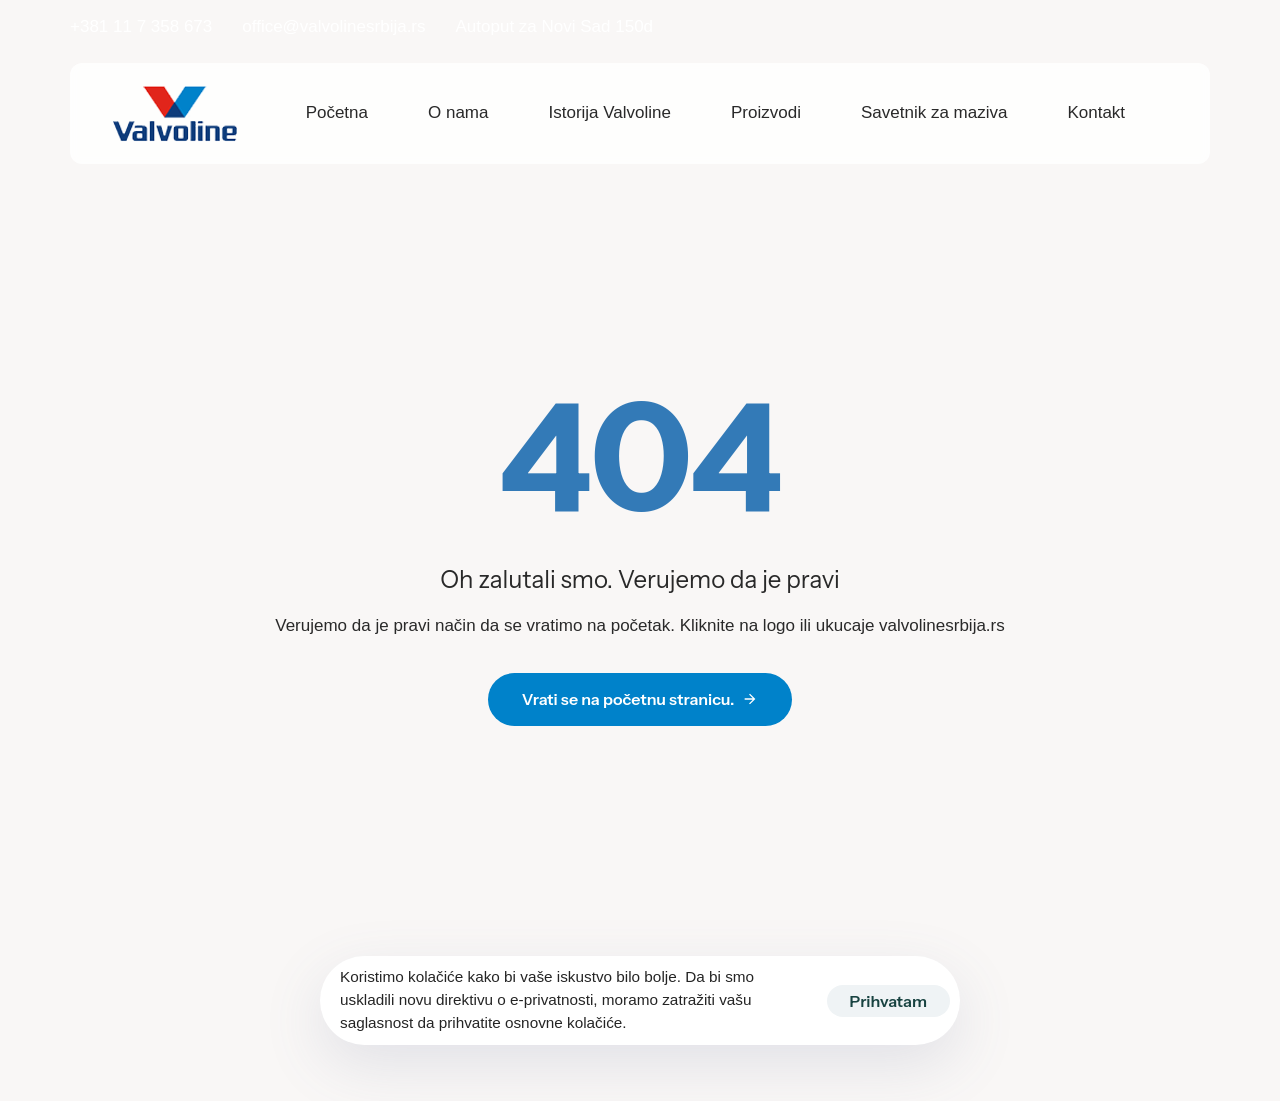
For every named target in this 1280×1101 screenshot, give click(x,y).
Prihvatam (888, 1001)
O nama (458, 112)
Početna (337, 112)
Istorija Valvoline (610, 112)
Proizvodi (766, 112)
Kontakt (1096, 112)
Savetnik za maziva (934, 112)
